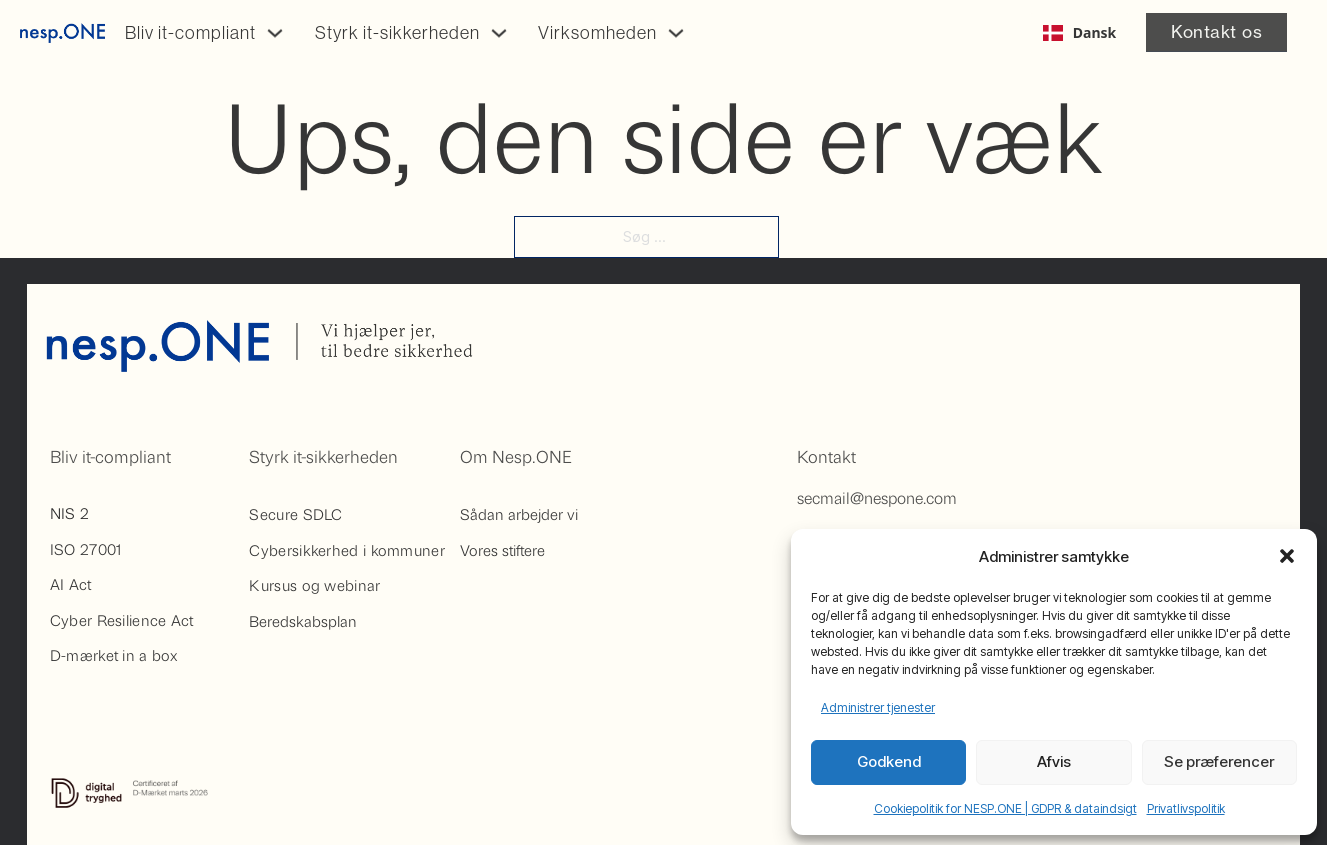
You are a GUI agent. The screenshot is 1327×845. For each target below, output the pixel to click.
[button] (1287, 556)
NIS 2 (70, 513)
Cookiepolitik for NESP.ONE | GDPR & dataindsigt (1005, 808)
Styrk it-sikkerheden (397, 33)
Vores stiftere (502, 550)
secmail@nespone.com (877, 497)
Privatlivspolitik (1186, 808)
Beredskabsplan (303, 621)
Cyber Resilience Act (122, 620)
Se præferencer (1219, 761)
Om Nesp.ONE (516, 456)
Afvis (1054, 761)
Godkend (889, 761)
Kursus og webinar (314, 585)
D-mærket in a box (113, 655)
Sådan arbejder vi (519, 514)
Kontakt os (1216, 31)
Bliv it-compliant (190, 33)
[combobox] (1079, 33)
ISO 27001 (86, 549)
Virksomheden (597, 33)
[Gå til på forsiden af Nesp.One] (62, 33)
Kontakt (826, 456)
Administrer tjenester (878, 707)
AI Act (71, 584)
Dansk (1079, 32)
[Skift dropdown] (275, 33)
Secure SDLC (295, 514)
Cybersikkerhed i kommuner (347, 550)
